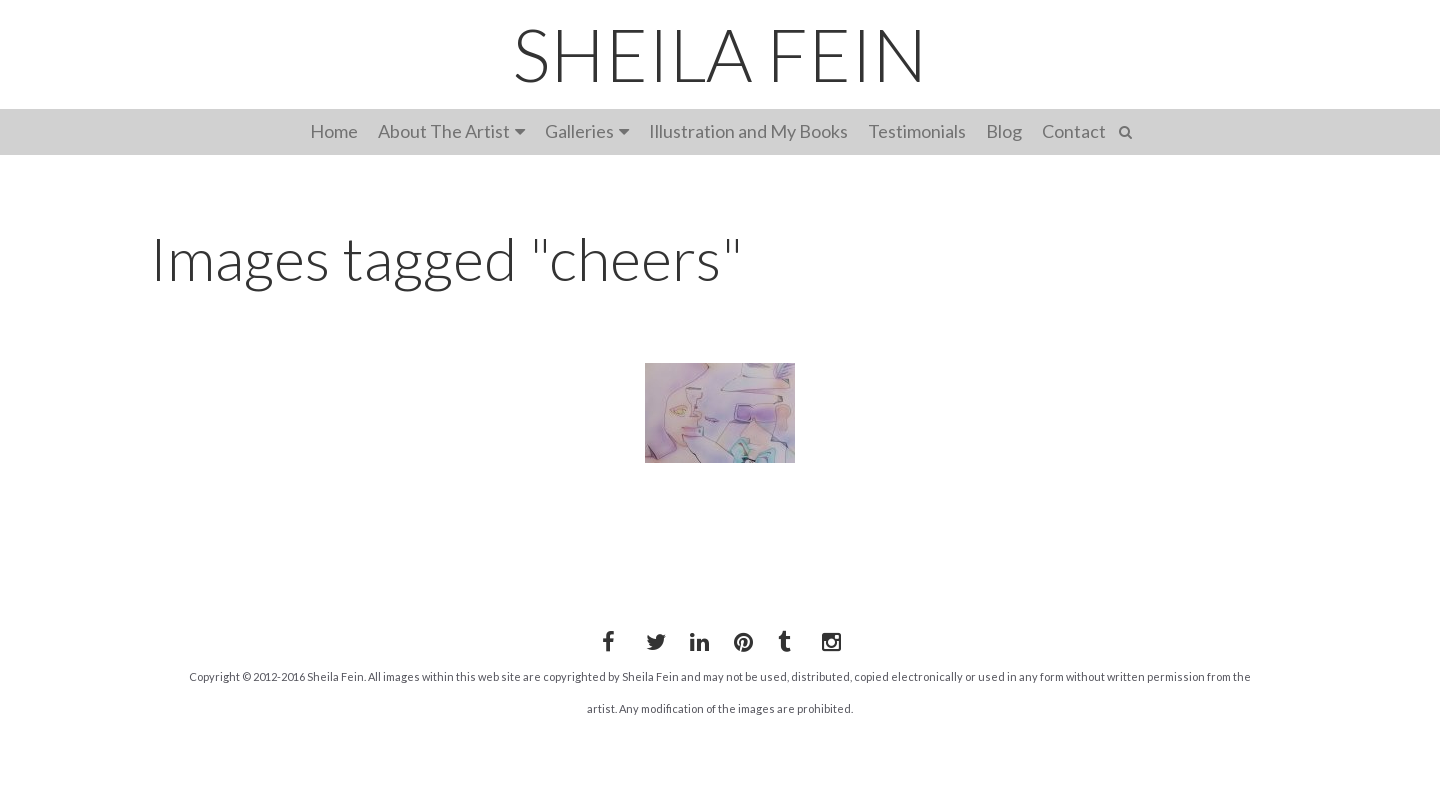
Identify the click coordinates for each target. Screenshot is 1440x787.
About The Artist (444, 131)
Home (334, 131)
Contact (1074, 131)
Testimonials (917, 131)
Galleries (579, 131)
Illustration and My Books (748, 131)
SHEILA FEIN (720, 54)
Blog (1004, 131)
